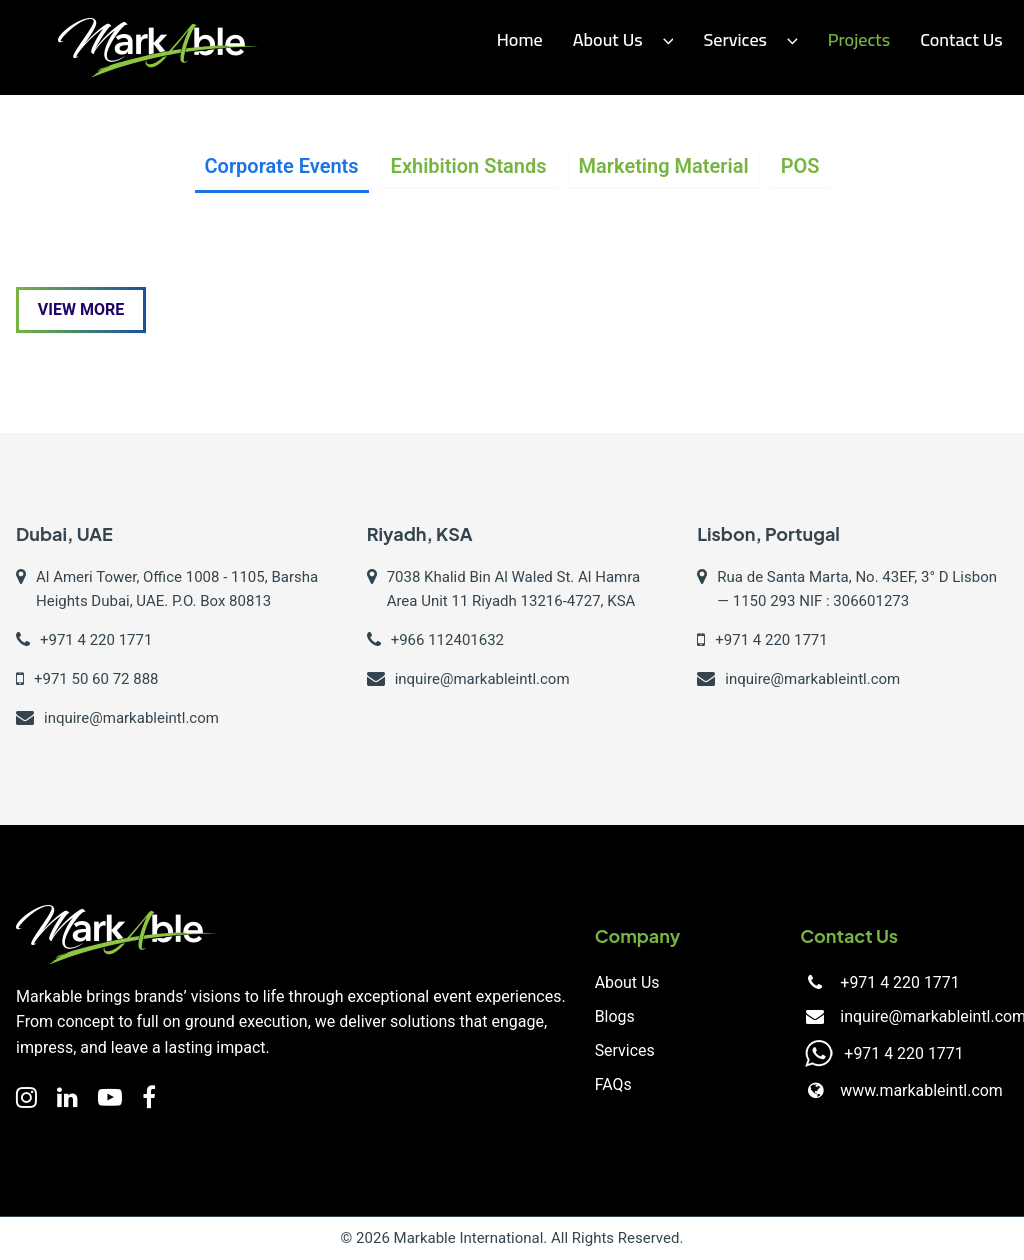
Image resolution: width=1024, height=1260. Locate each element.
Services (625, 1050)
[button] (663, 40)
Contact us (961, 39)
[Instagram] (26, 1098)
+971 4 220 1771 (900, 982)
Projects (859, 39)
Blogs (615, 1016)
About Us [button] (623, 39)
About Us (627, 982)
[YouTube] (110, 1098)
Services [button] (750, 39)
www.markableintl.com (921, 1090)
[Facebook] (149, 1098)
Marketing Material (664, 166)
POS (800, 166)
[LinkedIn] (67, 1098)
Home (520, 39)
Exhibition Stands (469, 166)
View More (81, 309)
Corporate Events (282, 166)
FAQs (613, 1084)
